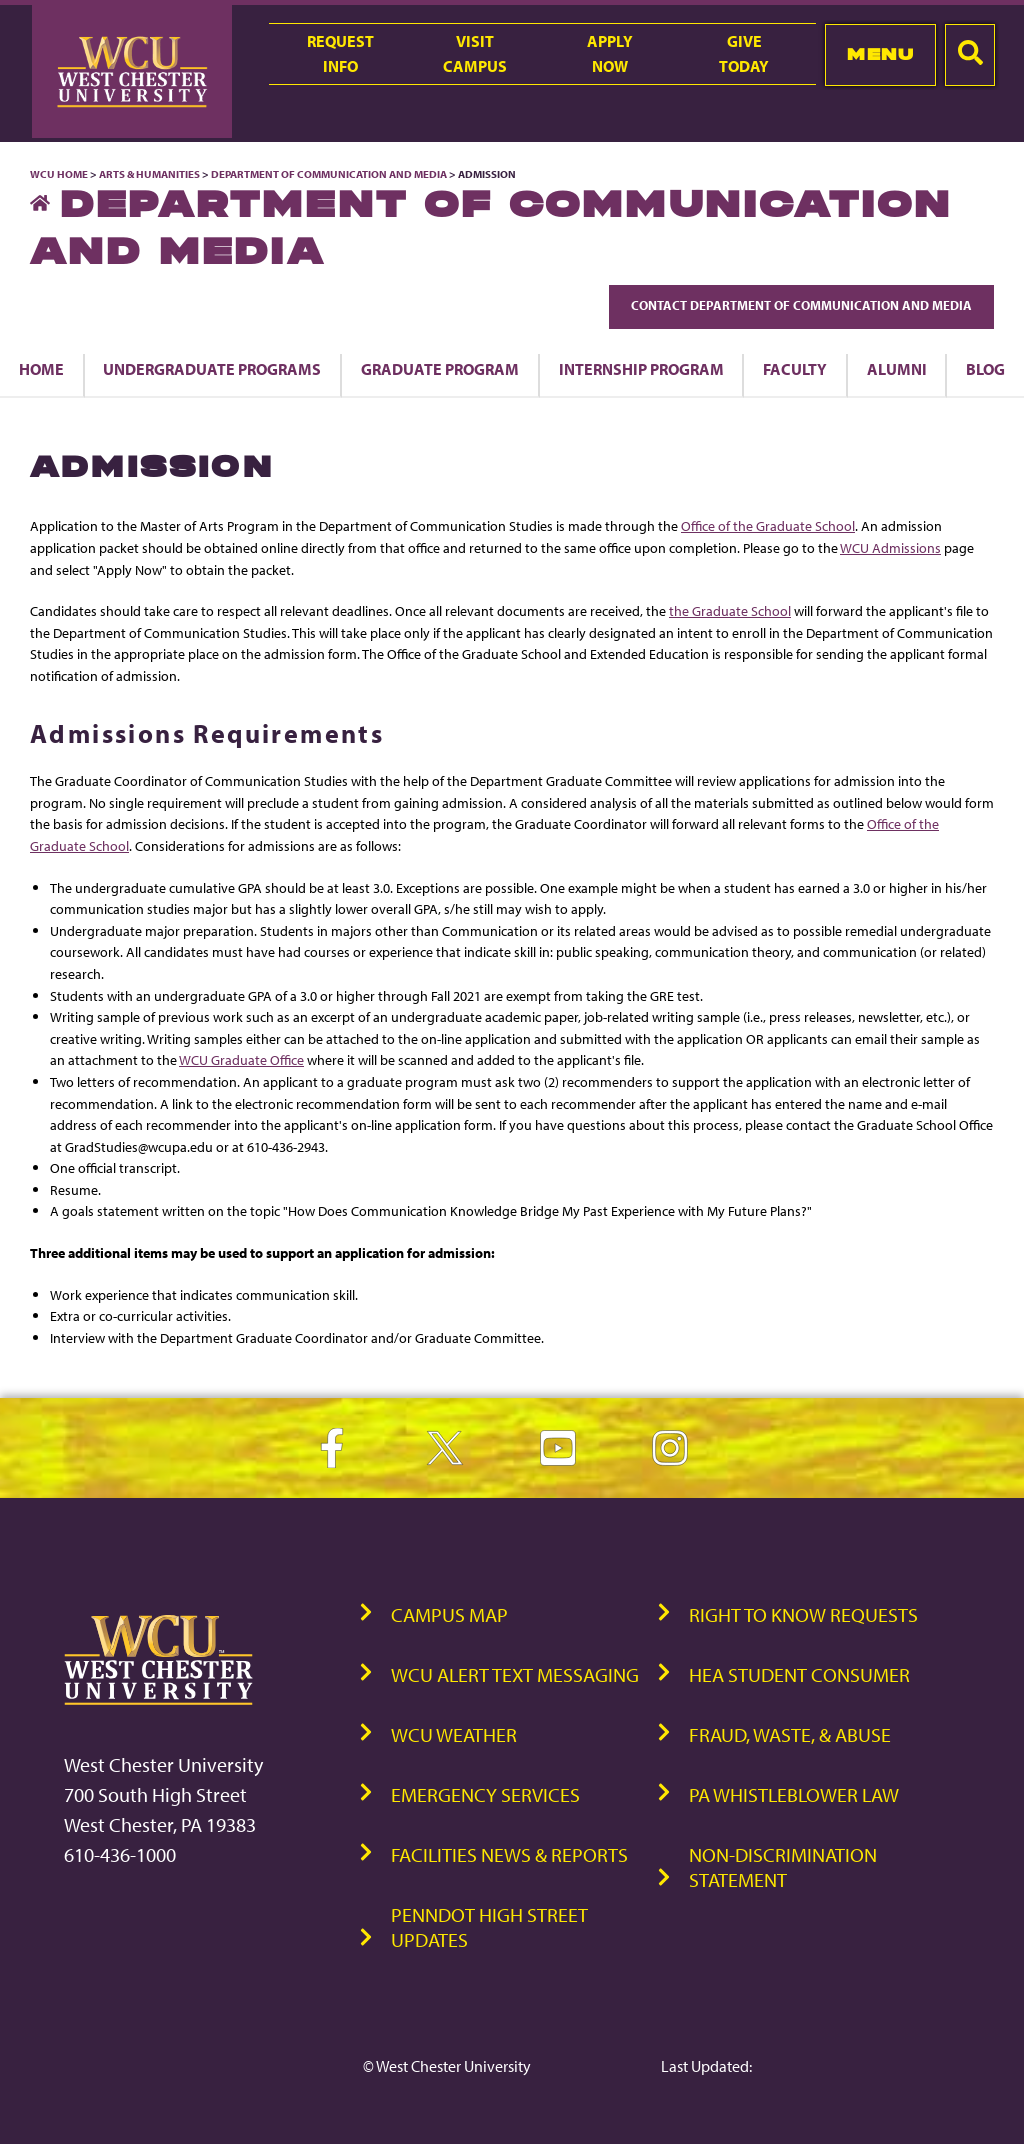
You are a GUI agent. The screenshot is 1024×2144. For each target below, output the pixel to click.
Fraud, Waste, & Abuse (790, 1734)
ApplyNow (610, 53)
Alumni (897, 369)
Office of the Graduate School (768, 525)
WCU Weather (454, 1734)
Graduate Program (440, 369)
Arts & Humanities (149, 174)
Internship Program (641, 369)
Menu (880, 54)
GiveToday (744, 53)
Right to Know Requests (803, 1614)
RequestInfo (340, 53)
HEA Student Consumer (799, 1674)
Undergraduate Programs (212, 369)
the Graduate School (730, 610)
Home (41, 369)
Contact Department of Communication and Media (801, 305)
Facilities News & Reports (509, 1854)
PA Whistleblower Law (794, 1794)
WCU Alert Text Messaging (515, 1674)
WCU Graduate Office (241, 1059)
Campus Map (449, 1614)
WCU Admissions (890, 547)
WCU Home (59, 174)
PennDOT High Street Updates (489, 1927)
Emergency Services (485, 1794)
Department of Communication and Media (329, 174)
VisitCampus (475, 53)
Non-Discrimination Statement (783, 1867)
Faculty (795, 369)
